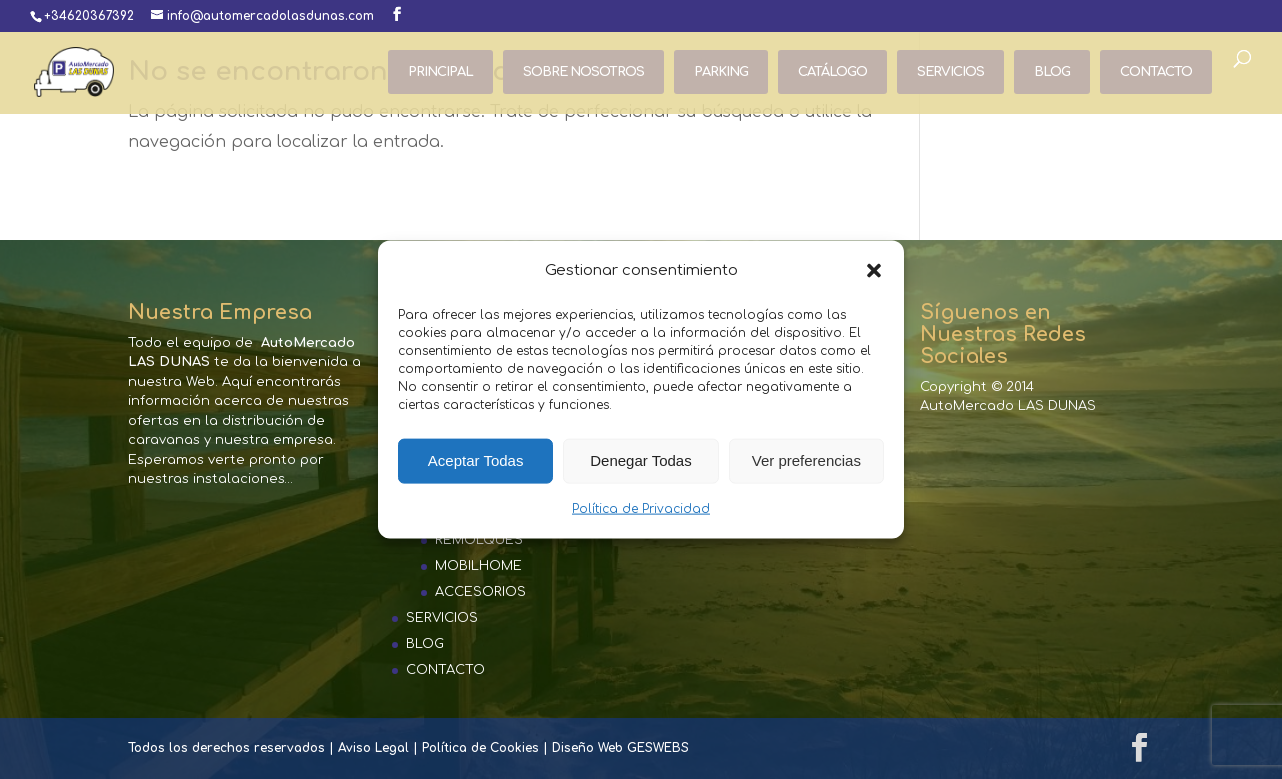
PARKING (721, 72)
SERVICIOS (950, 72)
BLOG (1052, 72)
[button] (874, 270)
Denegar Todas (640, 460)
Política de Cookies (480, 748)
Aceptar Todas (476, 460)
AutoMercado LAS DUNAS (1008, 406)
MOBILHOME (478, 566)
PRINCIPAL (440, 72)
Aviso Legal (373, 748)
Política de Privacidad (641, 509)
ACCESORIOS (480, 592)
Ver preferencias (806, 460)
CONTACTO (1156, 72)
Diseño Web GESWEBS (620, 748)
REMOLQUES (479, 540)
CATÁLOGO (832, 72)
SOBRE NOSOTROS (583, 72)
